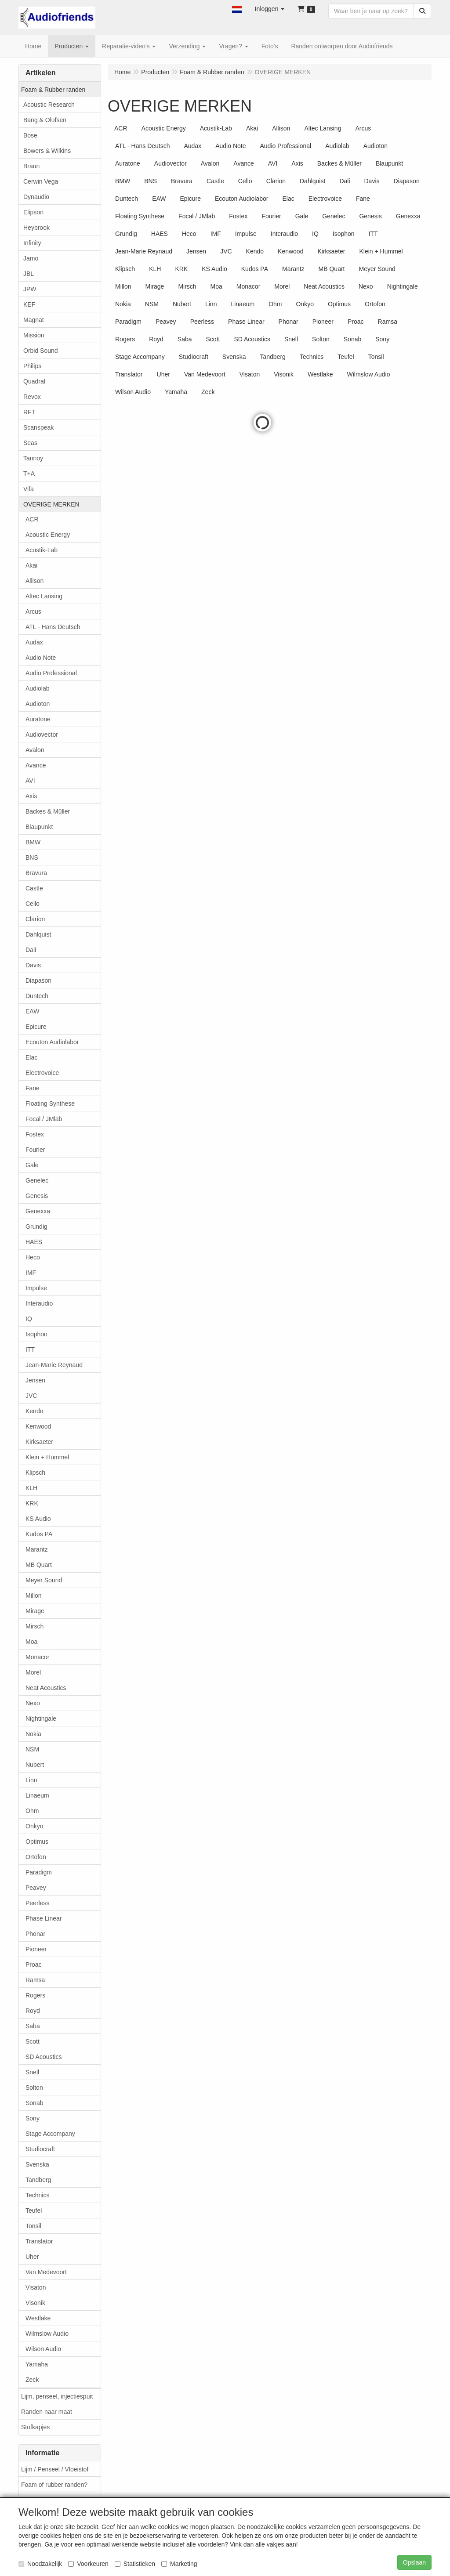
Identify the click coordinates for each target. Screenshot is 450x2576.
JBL (28, 273)
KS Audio (38, 1518)
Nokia (33, 1733)
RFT (29, 412)
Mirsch (34, 1626)
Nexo (32, 1703)
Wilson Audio (43, 2348)
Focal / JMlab (43, 1118)
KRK (31, 1503)
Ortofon (35, 1856)
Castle (34, 888)
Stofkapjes (35, 2427)
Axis (31, 796)
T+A (29, 473)
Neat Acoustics (45, 1687)
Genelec (36, 1180)
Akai (31, 565)
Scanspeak (38, 427)
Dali (30, 949)
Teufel (33, 2210)
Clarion (35, 919)
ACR (32, 519)
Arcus (33, 611)
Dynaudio (36, 196)
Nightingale (40, 1718)
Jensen (35, 1380)
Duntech (36, 995)
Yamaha (36, 2364)
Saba (32, 2026)
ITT (30, 1349)
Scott (32, 2041)
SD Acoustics (43, 2056)
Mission (33, 335)
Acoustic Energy (47, 534)
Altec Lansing (43, 596)
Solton (34, 2087)
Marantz (36, 1549)
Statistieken (135, 2563)
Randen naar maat (46, 2411)
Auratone (38, 719)
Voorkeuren (88, 2563)
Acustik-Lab (41, 550)
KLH (31, 1487)
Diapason (38, 980)
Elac (31, 1057)
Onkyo (34, 1826)
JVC (31, 1395)
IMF (30, 1272)
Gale (32, 1165)
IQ (28, 1318)
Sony (32, 2118)
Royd (32, 2010)
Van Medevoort (46, 2272)
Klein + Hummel (47, 1457)
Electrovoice (42, 1072)
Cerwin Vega (40, 181)
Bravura (36, 872)
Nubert (34, 1764)
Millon (33, 1595)
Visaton (35, 2287)
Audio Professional (51, 673)
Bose (30, 135)
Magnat (33, 319)
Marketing (179, 2563)
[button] (236, 9)
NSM (32, 1749)
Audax (34, 642)
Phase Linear (43, 1918)
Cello (32, 903)
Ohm (32, 1810)
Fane (32, 1088)
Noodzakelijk (40, 2563)
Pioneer (36, 1949)
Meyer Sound (43, 1580)
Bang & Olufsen (44, 119)
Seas (30, 442)
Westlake (38, 2318)
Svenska (37, 2164)
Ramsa (35, 1979)
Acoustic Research (49, 104)
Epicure (35, 1026)
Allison (34, 580)
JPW (29, 289)
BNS (31, 857)
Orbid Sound (40, 350)
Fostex (34, 1134)
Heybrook (36, 227)
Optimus (36, 1841)
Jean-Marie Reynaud (54, 1364)
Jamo (30, 258)
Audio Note (40, 657)
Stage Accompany (50, 2133)
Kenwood (38, 1426)
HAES (33, 1241)
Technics (37, 2195)
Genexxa (37, 1211)
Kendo (34, 1411)
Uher (32, 2256)
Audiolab (37, 688)
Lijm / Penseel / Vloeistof (54, 2469)
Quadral (34, 381)
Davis (33, 965)
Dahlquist (38, 934)
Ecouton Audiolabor (52, 1042)
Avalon (34, 749)
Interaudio (39, 1303)
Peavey (35, 1887)
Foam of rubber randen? (54, 2484)
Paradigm (38, 1872)
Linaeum (37, 1795)
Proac (33, 1964)
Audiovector (41, 734)
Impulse (36, 1288)
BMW (32, 842)
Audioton (37, 703)
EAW (32, 1011)
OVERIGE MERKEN (51, 504)
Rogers (35, 1995)
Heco (32, 1257)
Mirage (34, 1610)
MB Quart (38, 1564)
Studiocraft (40, 2149)
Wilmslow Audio (47, 2333)
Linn (31, 1780)
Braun (31, 166)
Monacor (37, 1657)
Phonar (35, 1933)
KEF (29, 304)
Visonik (35, 2302)
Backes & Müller (47, 811)
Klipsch (35, 1472)
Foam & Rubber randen (53, 89)
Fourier (35, 1149)
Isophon (36, 1334)
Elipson (33, 212)
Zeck (32, 2379)
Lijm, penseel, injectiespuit (57, 2396)
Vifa (28, 488)
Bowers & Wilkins (47, 150)
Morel (33, 1672)
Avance (35, 765)
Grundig (36, 1226)
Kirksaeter (39, 1441)
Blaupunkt (39, 826)
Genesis (36, 1195)
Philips (32, 365)
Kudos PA (38, 1534)
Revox (32, 396)
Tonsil (33, 2225)
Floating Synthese (50, 1103)
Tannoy (33, 458)
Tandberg (38, 2179)
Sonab (34, 2102)
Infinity (32, 242)
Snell (32, 2072)
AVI (30, 780)
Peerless (37, 1903)
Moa (31, 1641)
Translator (39, 2241)
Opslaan (414, 2562)
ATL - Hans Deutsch (52, 626)
